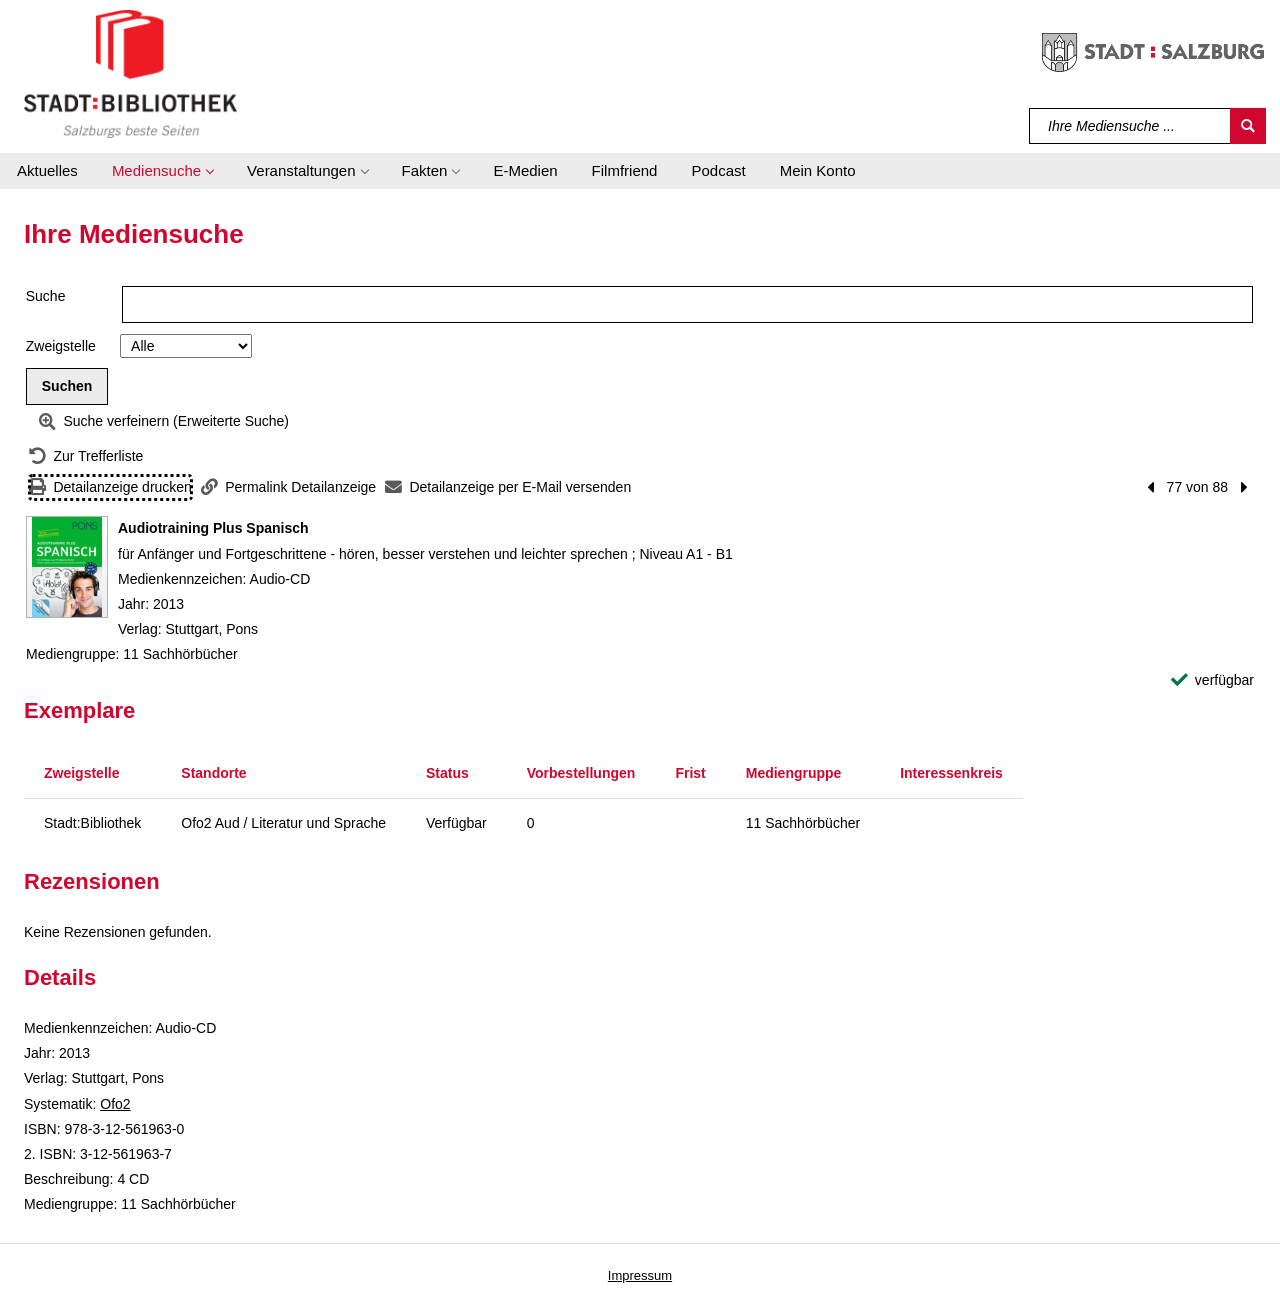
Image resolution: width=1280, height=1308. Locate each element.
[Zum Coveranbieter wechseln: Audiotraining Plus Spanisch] (67, 567)
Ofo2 (115, 1104)
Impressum (640, 1275)
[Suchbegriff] (1130, 126)
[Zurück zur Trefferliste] (86, 456)
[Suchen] (1248, 126)
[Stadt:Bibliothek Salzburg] (130, 73)
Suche (46, 296)
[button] (162, 171)
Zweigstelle (61, 346)
